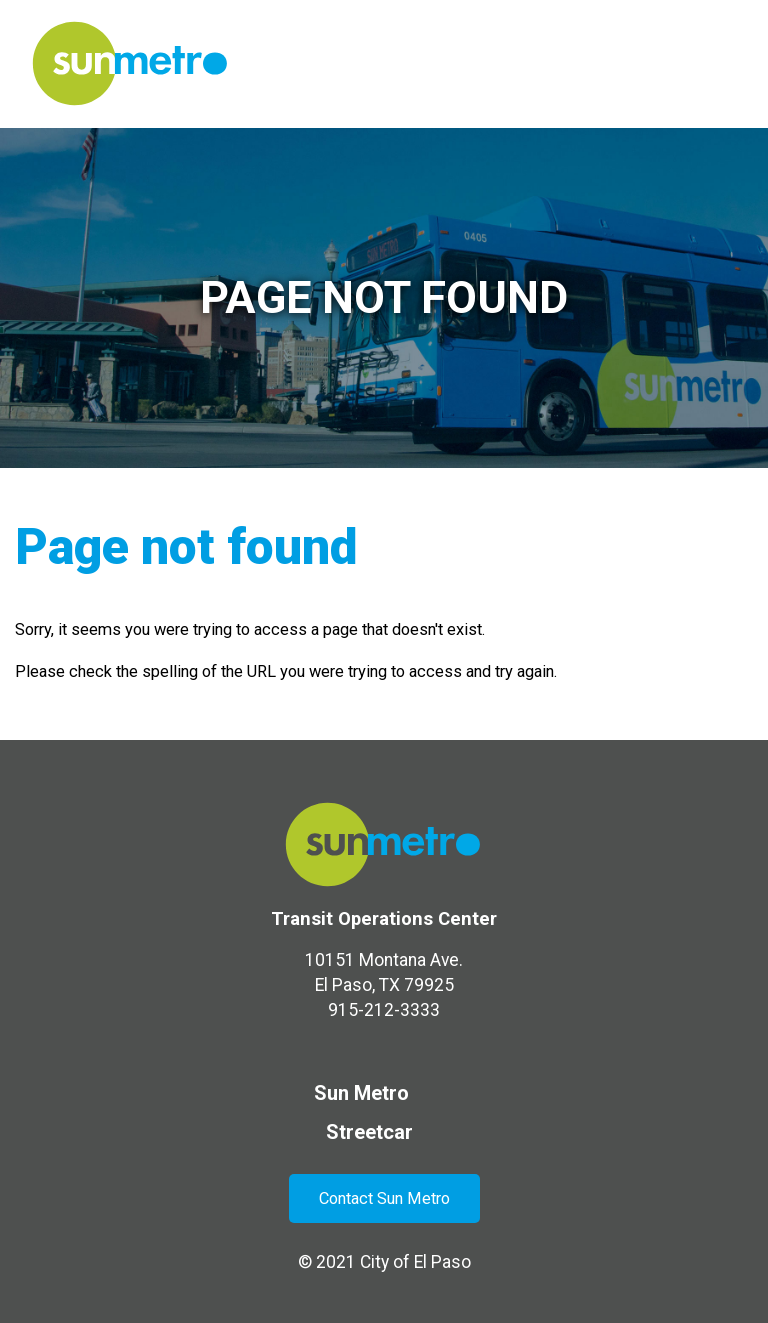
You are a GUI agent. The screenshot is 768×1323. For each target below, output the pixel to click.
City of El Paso (415, 1262)
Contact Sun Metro (384, 1198)
